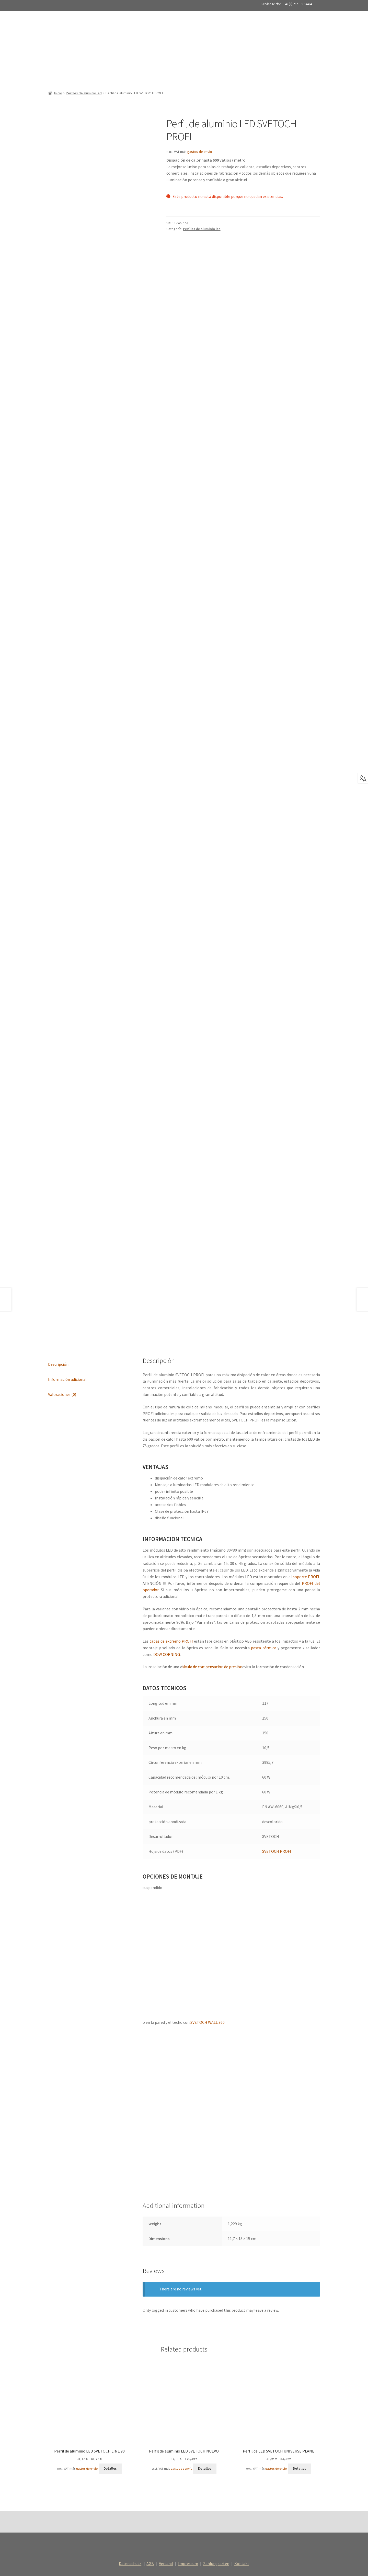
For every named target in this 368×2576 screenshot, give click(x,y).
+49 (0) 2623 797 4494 (297, 4)
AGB (150, 2474)
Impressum (188, 2474)
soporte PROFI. (306, 1487)
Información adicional (67, 1290)
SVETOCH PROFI (276, 1762)
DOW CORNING (166, 1565)
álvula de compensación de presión (212, 1577)
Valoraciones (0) (62, 1305)
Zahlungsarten (216, 2474)
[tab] (89, 1275)
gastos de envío (199, 151)
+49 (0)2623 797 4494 (170, 2527)
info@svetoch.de (216, 2527)
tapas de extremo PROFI (171, 1551)
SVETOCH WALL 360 (207, 1933)
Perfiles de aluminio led (84, 93)
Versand (166, 2474)
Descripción (58, 1275)
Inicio (58, 93)
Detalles (110, 2379)
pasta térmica (263, 1558)
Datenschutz (130, 2474)
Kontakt (241, 2474)
